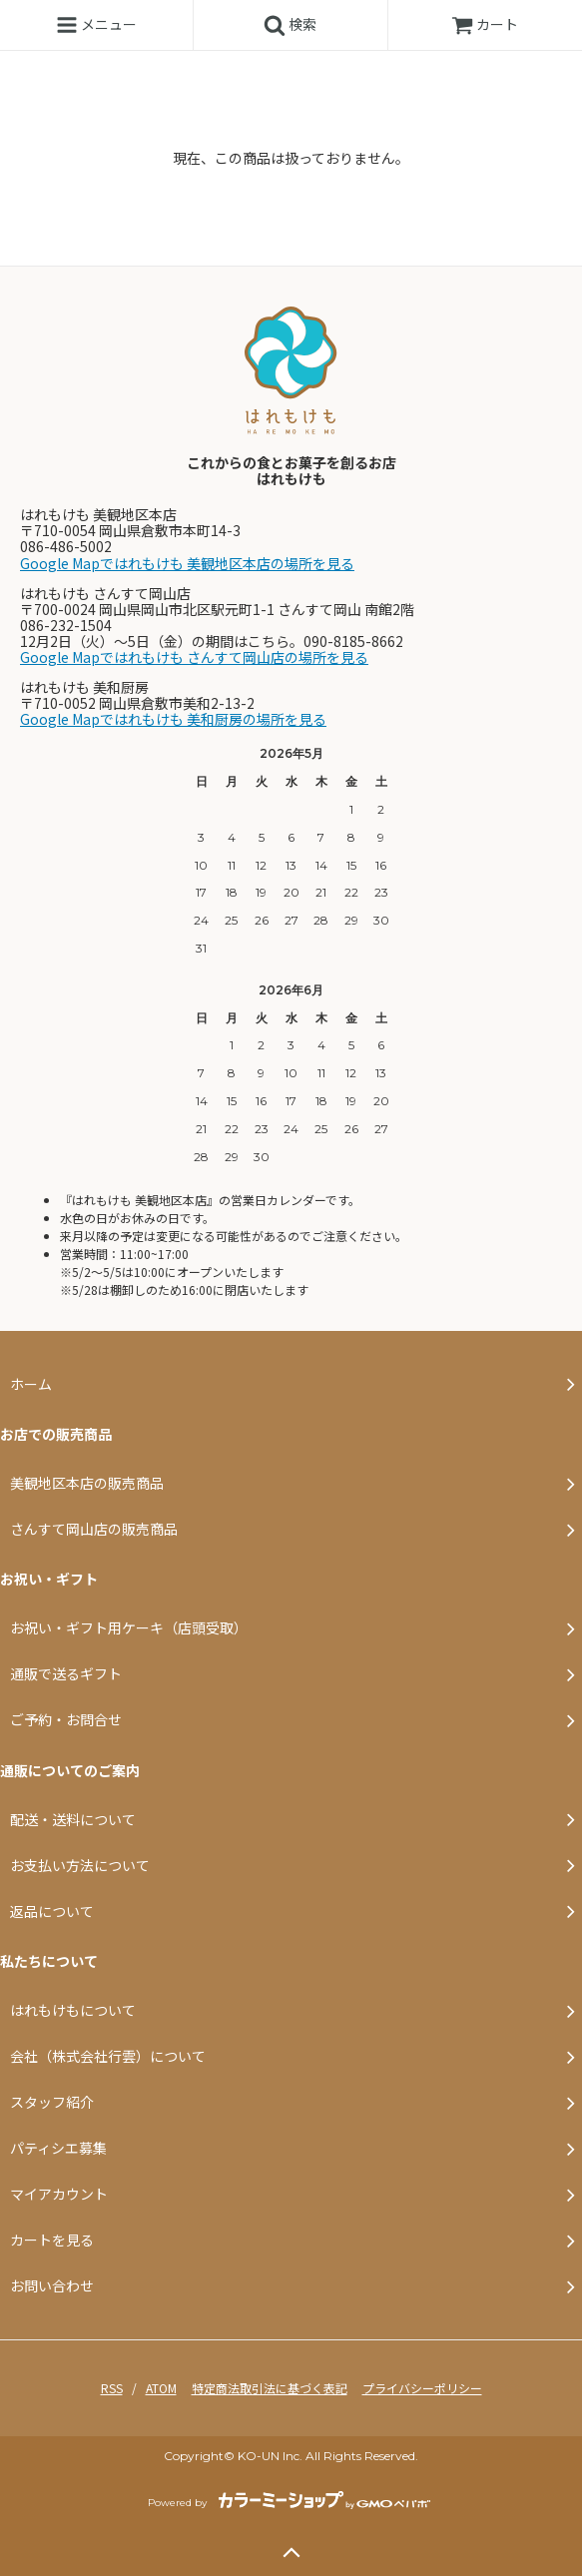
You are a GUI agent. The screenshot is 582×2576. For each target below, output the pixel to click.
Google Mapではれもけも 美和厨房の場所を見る (173, 719)
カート (484, 24)
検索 (290, 25)
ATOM (161, 2387)
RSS (112, 2387)
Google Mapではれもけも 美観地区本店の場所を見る (187, 563)
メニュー (96, 25)
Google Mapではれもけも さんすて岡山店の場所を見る (194, 657)
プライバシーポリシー (422, 2387)
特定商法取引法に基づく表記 (269, 2387)
